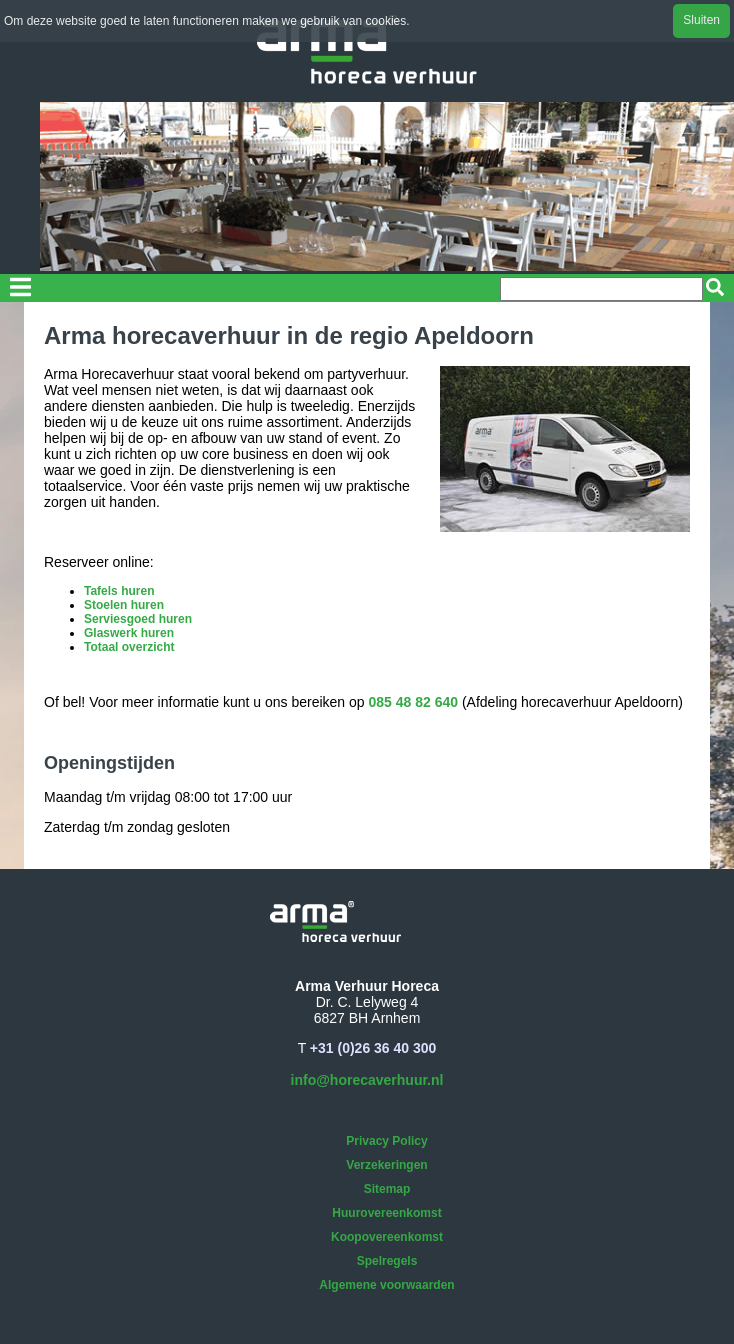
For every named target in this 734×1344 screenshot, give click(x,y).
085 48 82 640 (414, 702)
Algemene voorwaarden (386, 1285)
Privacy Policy (386, 1141)
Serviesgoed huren (138, 619)
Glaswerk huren (129, 633)
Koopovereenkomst (387, 1237)
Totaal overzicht (129, 647)
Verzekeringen (386, 1165)
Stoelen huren (124, 605)
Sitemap (387, 1189)
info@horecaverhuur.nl (367, 1080)
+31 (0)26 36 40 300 (373, 1048)
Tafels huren (119, 591)
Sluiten (701, 20)
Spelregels (387, 1261)
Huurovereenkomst (386, 1213)
